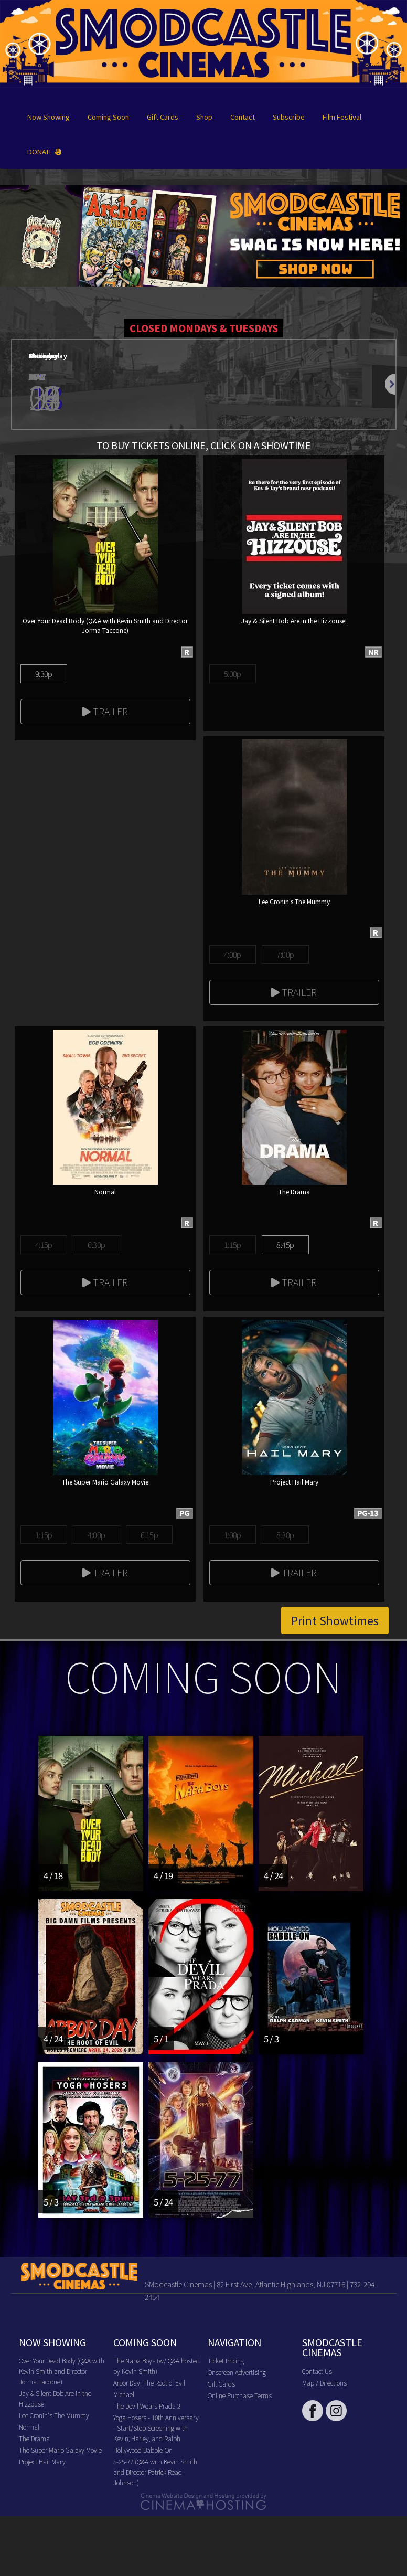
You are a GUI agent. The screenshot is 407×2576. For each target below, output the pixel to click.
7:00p (285, 954)
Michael (123, 2394)
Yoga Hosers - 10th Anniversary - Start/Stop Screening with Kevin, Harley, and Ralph (156, 2428)
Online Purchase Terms (240, 2395)
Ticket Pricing (226, 2360)
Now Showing (48, 117)
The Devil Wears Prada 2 (146, 2405)
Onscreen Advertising (237, 2372)
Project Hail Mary (42, 2461)
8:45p (285, 1244)
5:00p (232, 673)
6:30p (96, 1244)
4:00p (232, 954)
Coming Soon (108, 117)
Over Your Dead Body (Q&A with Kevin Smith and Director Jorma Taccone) (61, 2371)
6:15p (149, 1534)
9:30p (43, 673)
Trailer (105, 711)
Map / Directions (324, 2382)
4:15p (43, 1244)
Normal (29, 2426)
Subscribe (289, 117)
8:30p (285, 1534)
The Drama (34, 2438)
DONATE (44, 151)
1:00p (232, 1534)
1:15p (232, 1244)
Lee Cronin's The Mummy (54, 2415)
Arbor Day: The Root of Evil (149, 2382)
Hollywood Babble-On (143, 2449)
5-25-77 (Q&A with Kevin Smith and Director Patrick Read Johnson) (155, 2472)
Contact (242, 117)
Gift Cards (162, 117)
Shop (204, 117)
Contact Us (317, 2371)
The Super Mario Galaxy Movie (60, 2449)
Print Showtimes (335, 1620)
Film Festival (342, 117)
